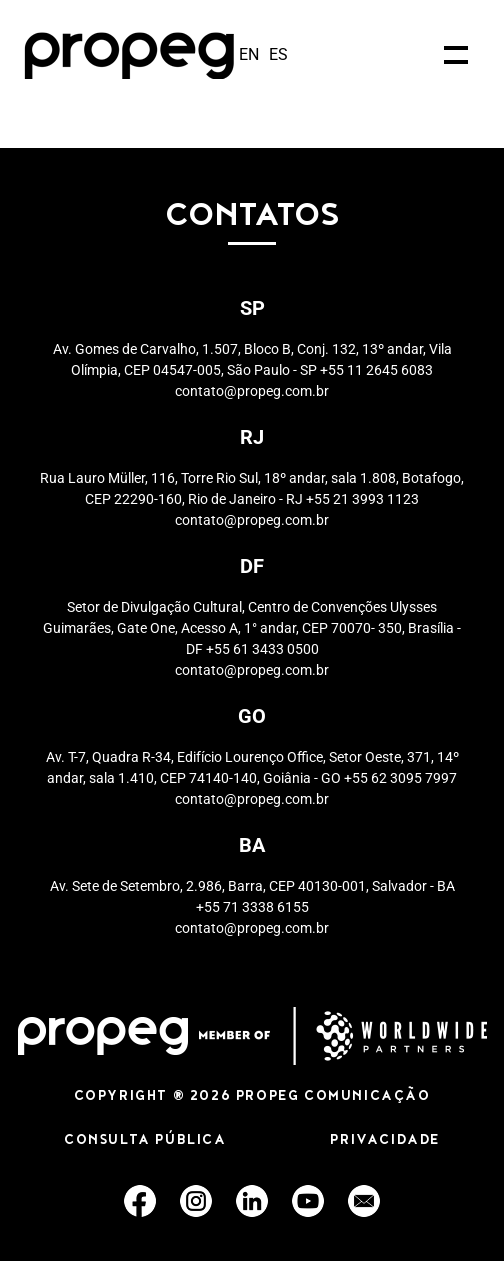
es (278, 54)
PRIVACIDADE (385, 1141)
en (249, 54)
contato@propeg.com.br (252, 391)
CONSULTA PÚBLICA (145, 1141)
